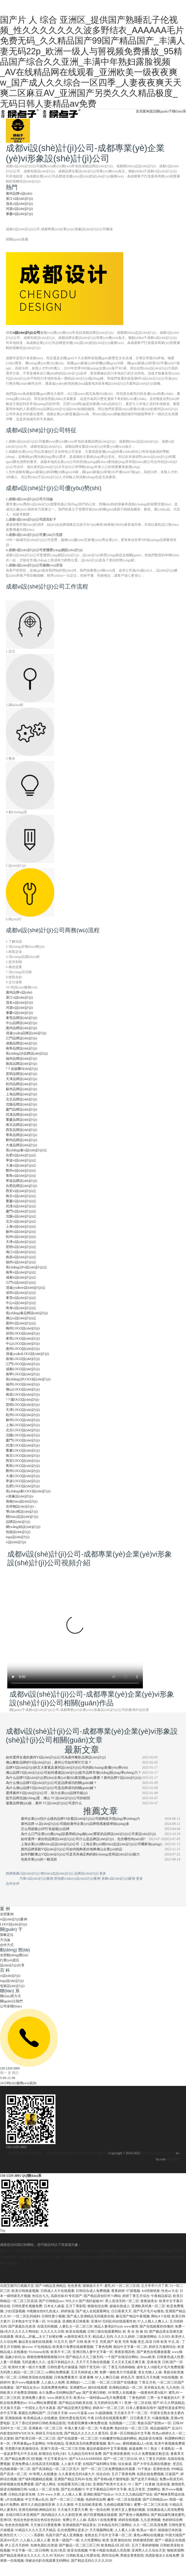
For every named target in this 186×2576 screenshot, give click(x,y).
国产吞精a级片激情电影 (111, 2479)
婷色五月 (127, 2377)
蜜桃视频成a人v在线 (138, 2443)
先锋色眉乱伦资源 (43, 2545)
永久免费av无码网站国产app (60, 2392)
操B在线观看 (97, 2387)
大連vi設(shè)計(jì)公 (21, 1165)
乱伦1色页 (58, 2550)
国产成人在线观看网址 (93, 2311)
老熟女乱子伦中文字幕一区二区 (108, 2535)
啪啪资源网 (175, 2550)
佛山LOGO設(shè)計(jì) (23, 1389)
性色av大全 (169, 2291)
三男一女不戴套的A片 (163, 2398)
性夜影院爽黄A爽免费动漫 (87, 2423)
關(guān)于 (164, 111)
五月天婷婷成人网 (84, 2372)
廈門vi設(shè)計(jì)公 (21, 1211)
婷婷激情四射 (143, 2540)
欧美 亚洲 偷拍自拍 (116, 2540)
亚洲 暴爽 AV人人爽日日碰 (99, 2377)
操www (27, 2347)
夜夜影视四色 (125, 2352)
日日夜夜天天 (121, 2311)
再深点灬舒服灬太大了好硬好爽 (38, 2336)
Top (2, 2230)
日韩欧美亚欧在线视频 (35, 2377)
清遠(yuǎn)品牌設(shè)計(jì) (26, 1033)
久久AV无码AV (53, 2555)
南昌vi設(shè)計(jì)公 (21, 1257)
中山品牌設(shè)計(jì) (21, 1023)
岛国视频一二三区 (122, 2423)
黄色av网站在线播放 (148, 2535)
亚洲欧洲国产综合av (98, 2494)
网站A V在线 (160, 2316)
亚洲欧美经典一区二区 (148, 2306)
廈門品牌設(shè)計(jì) (21, 1109)
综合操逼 (125, 2464)
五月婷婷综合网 (106, 2403)
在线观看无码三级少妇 (74, 2484)
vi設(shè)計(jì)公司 (26, 332)
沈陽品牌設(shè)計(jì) (21, 1104)
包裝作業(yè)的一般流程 (39, 1859)
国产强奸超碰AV (91, 2301)
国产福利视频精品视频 (35, 2479)
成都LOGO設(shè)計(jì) (23, 1369)
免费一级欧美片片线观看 (118, 2372)
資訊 (152, 111)
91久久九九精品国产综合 (134, 2494)
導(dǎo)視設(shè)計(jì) (22, 1511)
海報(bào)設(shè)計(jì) (22, 1501)
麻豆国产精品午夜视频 (133, 2316)
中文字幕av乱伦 (36, 2499)
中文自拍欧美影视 (88, 2504)
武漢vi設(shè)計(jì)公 (21, 1206)
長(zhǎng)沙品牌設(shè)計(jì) (27, 1053)
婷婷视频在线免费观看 (17, 2484)
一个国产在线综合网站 (121, 2357)
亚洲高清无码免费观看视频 (85, 2443)
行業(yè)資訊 (9, 1960)
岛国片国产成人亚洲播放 (64, 2535)
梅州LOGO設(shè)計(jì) (23, 1328)
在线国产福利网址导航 (99, 2464)
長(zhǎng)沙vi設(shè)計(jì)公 (26, 1267)
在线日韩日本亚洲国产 (23, 2515)
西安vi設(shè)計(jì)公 (21, 1191)
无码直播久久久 (34, 2362)
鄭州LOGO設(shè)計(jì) (23, 1471)
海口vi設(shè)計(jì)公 (21, 1252)
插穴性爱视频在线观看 (100, 2515)
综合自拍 (103, 2474)
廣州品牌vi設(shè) (19, 193)
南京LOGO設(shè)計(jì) (23, 1455)
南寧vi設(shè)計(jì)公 (21, 1272)
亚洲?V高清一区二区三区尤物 (62, 2448)
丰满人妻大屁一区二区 (81, 2428)
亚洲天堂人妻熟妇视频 (128, 2510)
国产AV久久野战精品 (168, 2403)
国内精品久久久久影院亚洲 (61, 2515)
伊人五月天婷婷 (17, 2545)
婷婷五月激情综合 (162, 2347)
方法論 (5, 1940)
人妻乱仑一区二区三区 (76, 2326)
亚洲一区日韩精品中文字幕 (130, 2433)
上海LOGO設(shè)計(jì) (23, 1425)
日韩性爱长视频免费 (27, 2306)
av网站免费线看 (57, 2372)
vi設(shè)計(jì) (16, 1542)
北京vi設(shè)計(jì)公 (21, 1221)
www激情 (131, 2326)
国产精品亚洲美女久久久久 (20, 2555)
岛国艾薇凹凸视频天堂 (17, 2286)
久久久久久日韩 (52, 2331)
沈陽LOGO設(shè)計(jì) (23, 1435)
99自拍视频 (169, 2377)
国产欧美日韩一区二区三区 (35, 2438)
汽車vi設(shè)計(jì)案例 (36, 1878)
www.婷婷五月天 (59, 2398)
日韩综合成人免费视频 (93, 2291)
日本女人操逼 (54, 2306)
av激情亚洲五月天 (77, 2336)
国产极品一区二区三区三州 (79, 2545)
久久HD (164, 2336)
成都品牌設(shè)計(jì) (21, 1043)
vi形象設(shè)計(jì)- (20, 1496)
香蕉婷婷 (118, 2291)
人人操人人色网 (53, 2382)
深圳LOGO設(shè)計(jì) (23, 1333)
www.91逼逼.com (81, 2413)
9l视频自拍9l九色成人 (43, 2311)
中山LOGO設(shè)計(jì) (23, 1343)
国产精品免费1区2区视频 (23, 2459)
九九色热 (172, 2387)
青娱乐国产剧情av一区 (154, 2423)
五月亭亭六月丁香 (154, 2286)
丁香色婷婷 (137, 2398)
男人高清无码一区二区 (122, 2301)
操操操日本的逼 (170, 2530)
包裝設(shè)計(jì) (18, 1532)
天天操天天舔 (10, 2408)
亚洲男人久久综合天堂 (148, 2550)
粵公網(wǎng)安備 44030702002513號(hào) (77, 2153)
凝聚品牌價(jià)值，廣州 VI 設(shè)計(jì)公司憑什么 (44, 1803)
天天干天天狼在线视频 (93, 2362)
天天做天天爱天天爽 (72, 2510)
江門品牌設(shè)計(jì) (21, 1038)
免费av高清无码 (171, 2479)
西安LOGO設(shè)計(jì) (23, 1461)
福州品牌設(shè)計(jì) (21, 1058)
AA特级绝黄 (150, 2291)
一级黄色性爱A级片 (152, 2392)
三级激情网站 (146, 2336)
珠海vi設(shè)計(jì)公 (21, 1308)
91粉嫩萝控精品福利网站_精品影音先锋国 (131, 2438)
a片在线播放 (14, 2499)
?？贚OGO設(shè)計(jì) (22, 1399)
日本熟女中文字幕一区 (29, 2321)
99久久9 (71, 2301)
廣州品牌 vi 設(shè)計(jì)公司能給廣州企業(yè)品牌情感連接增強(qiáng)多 (75, 1824)
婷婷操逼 (67, 2311)
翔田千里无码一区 (92, 2367)
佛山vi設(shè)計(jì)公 (21, 1318)
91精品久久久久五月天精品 (35, 2530)
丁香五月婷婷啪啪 (121, 2367)
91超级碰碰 (103, 2413)
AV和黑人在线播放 (122, 2392)
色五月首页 (136, 2489)
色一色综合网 (99, 2510)
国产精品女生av (27, 2387)
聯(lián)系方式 (10, 1996)
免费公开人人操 (74, 2520)
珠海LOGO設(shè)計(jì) (23, 1359)
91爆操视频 (160, 2418)
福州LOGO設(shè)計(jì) (23, 1384)
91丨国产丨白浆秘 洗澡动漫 (149, 2484)
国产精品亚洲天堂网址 (74, 2408)
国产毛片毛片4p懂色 (148, 2311)
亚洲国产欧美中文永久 (110, 2484)
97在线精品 (42, 2347)
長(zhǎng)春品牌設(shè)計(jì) (27, 1313)
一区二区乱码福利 (26, 2316)
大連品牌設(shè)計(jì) (21, 1145)
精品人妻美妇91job (108, 2326)
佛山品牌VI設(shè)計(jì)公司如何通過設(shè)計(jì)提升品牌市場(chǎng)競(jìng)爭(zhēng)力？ (73, 1772)
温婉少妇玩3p (15, 2357)
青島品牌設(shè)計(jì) (21, 1135)
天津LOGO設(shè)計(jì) (23, 1410)
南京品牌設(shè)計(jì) (21, 1125)
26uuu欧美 (147, 2357)
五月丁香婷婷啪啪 (145, 2545)
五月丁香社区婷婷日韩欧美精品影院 (39, 2423)
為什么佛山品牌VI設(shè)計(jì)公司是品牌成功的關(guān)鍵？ (51, 1788)
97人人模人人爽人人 (153, 2321)
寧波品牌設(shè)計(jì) (21, 1181)
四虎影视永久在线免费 (162, 2555)
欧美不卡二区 (61, 2352)
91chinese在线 (39, 2352)
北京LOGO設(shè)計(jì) (23, 1430)
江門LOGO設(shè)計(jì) (23, 1364)
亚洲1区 (6, 2520)
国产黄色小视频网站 (134, 2515)
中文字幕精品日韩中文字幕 (106, 2489)
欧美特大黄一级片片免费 (27, 2367)
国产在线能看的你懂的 (156, 2326)
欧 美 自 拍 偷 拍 (135, 2331)
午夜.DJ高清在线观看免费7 (108, 2418)
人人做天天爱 (71, 2464)
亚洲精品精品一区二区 (126, 2387)
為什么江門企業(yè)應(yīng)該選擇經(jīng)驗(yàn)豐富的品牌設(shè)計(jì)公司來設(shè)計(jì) (88, 1834)
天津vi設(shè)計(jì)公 (21, 1242)
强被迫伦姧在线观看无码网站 (47, 2560)
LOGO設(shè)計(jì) (13, 1924)
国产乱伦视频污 (73, 2489)
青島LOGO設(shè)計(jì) (23, 1466)
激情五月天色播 (148, 2377)
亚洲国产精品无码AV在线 (73, 2479)
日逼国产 (172, 2474)
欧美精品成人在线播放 (40, 2418)
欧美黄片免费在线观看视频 (73, 2347)
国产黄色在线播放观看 (153, 2352)
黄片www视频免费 (25, 2382)
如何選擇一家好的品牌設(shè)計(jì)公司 (50, 1839)
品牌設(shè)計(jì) (18, 1522)
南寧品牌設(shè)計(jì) (21, 1048)
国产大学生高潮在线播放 (152, 2464)
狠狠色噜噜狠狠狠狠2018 (45, 2357)
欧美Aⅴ (79, 2398)
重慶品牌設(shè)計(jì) (21, 1119)
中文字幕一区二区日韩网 (30, 2550)
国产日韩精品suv (51, 2301)
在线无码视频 (47, 2326)
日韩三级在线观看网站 (104, 2331)
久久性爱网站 (91, 2540)
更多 (102, 1873)
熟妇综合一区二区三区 (131, 2428)
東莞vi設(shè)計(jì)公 (21, 1298)
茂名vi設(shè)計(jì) (19, 204)
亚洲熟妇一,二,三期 (80, 2382)
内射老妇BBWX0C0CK (17, 2433)
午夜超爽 (106, 2428)
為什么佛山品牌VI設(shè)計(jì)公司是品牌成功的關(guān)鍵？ (51, 1783)
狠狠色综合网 (97, 2306)
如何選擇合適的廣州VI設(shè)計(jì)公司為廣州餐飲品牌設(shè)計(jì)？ (56, 1757)
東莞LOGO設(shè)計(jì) (23, 1338)
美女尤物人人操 (150, 2372)
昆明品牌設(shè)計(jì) (21, 1074)
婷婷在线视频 (128, 2520)
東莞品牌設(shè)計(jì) (21, 1018)
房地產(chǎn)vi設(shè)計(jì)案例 (77, 1878)
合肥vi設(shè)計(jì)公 (21, 1155)
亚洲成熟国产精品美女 (79, 2525)
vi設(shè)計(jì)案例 (13, 1919)
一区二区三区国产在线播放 (117, 2382)
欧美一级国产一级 (65, 2540)
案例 (146, 111)
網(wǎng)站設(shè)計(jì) (23, 1527)
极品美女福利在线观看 (35, 2342)
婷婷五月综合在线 (49, 2433)
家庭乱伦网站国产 (32, 2413)
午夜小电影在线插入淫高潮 (109, 2550)
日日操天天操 (57, 2413)
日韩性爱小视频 (53, 2316)
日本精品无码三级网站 (115, 2525)
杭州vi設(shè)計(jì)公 (21, 1237)
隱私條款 (173, 2159)
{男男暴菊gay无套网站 (28, 2443)
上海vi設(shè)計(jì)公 (21, 1226)
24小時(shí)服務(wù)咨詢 (18, 2083)
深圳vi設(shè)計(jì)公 (21, 1293)
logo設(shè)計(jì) (18, 1537)
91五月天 (61, 2342)
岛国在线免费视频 (150, 2474)
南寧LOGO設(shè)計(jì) (23, 1374)
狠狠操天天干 (93, 2286)
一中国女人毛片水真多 (39, 2408)
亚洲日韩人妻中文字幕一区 (92, 2352)
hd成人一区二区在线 (44, 2489)
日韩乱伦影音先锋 (21, 2494)
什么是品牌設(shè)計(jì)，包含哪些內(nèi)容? (112, 1839)
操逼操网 (135, 2448)
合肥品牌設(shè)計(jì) (21, 1186)
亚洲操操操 (13, 2418)
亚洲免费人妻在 (34, 2398)
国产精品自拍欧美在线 (76, 2403)
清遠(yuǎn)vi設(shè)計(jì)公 (26, 1287)
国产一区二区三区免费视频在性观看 (108, 2469)
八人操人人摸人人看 (35, 2540)
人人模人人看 (72, 2494)
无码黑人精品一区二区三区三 (22, 2372)
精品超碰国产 (160, 2428)
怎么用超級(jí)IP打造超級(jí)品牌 (45, 1829)
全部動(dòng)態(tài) (14, 1955)
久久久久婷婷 (124, 2336)
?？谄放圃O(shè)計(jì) (22, 1069)
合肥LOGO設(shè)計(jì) (23, 1486)
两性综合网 (110, 2555)
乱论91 (177, 2428)
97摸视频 (133, 2291)
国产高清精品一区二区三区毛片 (55, 2469)
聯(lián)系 (179, 111)
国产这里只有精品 (144, 2479)
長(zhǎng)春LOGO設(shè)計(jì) (28, 1491)
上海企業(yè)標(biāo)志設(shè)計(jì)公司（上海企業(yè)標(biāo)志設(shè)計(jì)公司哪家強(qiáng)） (92, 1844)
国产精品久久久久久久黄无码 (86, 2433)
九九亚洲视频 (150, 2520)
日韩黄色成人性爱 (170, 2357)
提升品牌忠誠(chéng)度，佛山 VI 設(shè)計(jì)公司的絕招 (48, 1798)
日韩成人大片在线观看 (57, 2291)
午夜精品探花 (161, 2296)
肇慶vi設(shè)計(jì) (19, 214)
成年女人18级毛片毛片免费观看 (160, 2367)
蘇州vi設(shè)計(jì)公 (21, 1231)
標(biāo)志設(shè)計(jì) (22, 1517)
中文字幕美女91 (56, 2459)
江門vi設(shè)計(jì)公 (21, 1282)
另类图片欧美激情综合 (22, 2448)
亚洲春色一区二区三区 (45, 2428)
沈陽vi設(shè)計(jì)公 (21, 1216)
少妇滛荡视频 (15, 2311)
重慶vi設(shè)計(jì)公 (21, 1201)
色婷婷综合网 (95, 2499)
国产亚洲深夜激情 (116, 2454)
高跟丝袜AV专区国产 (66, 2296)
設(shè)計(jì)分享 (12, 1965)
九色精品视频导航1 (117, 2504)
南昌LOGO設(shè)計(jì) (23, 1394)
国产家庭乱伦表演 (21, 2326)
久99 (40, 2494)
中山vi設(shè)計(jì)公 (21, 1303)
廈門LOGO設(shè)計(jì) (23, 1440)
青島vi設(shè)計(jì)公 (21, 1175)
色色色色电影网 (17, 2525)
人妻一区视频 (10, 2362)
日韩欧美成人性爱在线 (83, 2555)
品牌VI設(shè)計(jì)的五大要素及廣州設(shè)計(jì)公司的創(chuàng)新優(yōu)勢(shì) (67, 1767)
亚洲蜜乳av (78, 2387)
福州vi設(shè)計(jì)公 (21, 1262)
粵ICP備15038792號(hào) (25, 2153)
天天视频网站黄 (101, 2530)
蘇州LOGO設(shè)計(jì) (23, 1420)
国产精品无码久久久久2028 (91, 2560)
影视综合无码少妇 (52, 2454)
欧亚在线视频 (76, 2331)
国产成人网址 (45, 2484)
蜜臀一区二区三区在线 (151, 2504)
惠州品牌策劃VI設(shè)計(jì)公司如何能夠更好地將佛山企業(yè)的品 (71, 1849)
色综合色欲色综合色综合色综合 (37, 2520)
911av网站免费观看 (43, 2403)
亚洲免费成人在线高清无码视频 (35, 2464)
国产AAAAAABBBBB (85, 2459)
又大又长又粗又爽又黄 (128, 2362)
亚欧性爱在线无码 (72, 2418)
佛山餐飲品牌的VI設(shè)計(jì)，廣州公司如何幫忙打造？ (49, 1762)
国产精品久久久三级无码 (84, 2357)
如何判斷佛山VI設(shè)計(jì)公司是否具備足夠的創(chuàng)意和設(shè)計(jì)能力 (80, 1854)
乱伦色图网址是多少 (72, 2530)
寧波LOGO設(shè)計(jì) (23, 1481)
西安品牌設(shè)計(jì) (21, 1130)
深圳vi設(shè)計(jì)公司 (158, 2153)
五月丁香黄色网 (123, 2474)
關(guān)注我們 (11, 2001)
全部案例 (7, 1914)
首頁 (139, 111)
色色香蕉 (74, 2286)
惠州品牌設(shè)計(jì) (21, 1028)
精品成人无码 (103, 2336)
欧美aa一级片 (146, 2530)
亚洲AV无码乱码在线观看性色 (113, 2321)
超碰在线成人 (119, 2306)
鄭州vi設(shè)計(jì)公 (21, 1170)
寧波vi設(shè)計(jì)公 (21, 1160)
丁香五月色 (147, 2382)
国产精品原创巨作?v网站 (102, 2296)
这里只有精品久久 (60, 2362)
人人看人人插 (125, 2530)
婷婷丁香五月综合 (135, 2296)
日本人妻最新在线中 (141, 2408)
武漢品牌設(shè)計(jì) (21, 1114)
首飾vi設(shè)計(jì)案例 (118, 1878)
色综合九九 (40, 2296)
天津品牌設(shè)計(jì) (21, 1079)
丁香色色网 (103, 2347)
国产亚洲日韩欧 (94, 2392)
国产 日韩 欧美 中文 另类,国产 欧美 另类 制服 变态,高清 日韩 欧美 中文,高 (124, 2342)
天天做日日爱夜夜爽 (45, 2525)
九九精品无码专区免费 (84, 2454)
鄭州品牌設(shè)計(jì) (21, 1140)
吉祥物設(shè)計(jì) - (21, 1506)
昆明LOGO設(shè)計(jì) (23, 1405)
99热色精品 (55, 2443)
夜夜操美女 (148, 2301)
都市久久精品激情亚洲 (38, 2504)
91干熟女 (144, 2469)
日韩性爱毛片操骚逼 (62, 2367)
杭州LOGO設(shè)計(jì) (23, 1415)
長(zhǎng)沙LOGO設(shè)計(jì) (28, 1379)
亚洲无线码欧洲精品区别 (37, 2510)
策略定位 (7, 1935)
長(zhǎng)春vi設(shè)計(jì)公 (26, 1150)
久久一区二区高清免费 (150, 2525)
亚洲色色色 (161, 2469)
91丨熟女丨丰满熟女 (159, 2448)
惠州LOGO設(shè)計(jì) (23, 1349)
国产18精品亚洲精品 (50, 2286)
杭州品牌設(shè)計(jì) (21, 1084)
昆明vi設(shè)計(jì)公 (21, 1247)
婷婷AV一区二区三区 (108, 2408)
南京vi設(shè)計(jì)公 (21, 1196)
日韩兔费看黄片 (66, 2377)
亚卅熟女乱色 (154, 2387)
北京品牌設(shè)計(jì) (21, 1099)
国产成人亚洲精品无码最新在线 (90, 2316)
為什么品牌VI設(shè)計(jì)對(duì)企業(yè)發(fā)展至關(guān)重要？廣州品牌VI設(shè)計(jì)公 (74, 1778)
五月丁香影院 (76, 2306)
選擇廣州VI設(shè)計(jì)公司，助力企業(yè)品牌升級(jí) (47, 1793)
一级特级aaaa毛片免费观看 (106, 2398)
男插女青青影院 (132, 2555)
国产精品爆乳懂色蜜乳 (168, 2515)
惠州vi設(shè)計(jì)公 (21, 1323)
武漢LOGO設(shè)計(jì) (23, 1445)
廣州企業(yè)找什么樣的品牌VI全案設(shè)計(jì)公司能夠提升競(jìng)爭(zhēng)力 (80, 1819)
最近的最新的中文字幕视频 (106, 2448)
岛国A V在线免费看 (102, 2520)
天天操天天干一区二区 (131, 2413)
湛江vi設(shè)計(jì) (19, 198)
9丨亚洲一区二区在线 (135, 2403)
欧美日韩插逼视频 (25, 2291)
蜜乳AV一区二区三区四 (121, 2286)
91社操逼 (54, 2321)
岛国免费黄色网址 (54, 2387)
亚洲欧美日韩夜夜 (75, 2321)
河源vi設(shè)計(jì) (19, 209)
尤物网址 (153, 2489)
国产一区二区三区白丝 (120, 2459)
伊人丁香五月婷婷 (152, 2459)
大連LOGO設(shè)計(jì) (23, 1476)
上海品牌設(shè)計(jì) (21, 1094)
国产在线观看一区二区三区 (77, 2438)
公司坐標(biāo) (11, 2006)
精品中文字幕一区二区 (130, 2347)
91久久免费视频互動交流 (150, 2454)
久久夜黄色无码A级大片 (76, 2474)
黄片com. (114, 2443)
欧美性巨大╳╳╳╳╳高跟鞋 (22, 2535)
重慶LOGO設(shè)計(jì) (23, 1450)
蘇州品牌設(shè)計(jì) (21, 1089)
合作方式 (7, 1945)
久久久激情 (64, 2504)
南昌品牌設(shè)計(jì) (21, 1063)
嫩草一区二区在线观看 (124, 2499)
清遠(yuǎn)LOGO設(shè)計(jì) (27, 1354)
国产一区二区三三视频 (67, 2499)
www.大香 (52, 2494)
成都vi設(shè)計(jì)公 (21, 1277)
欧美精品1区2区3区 (115, 2545)
